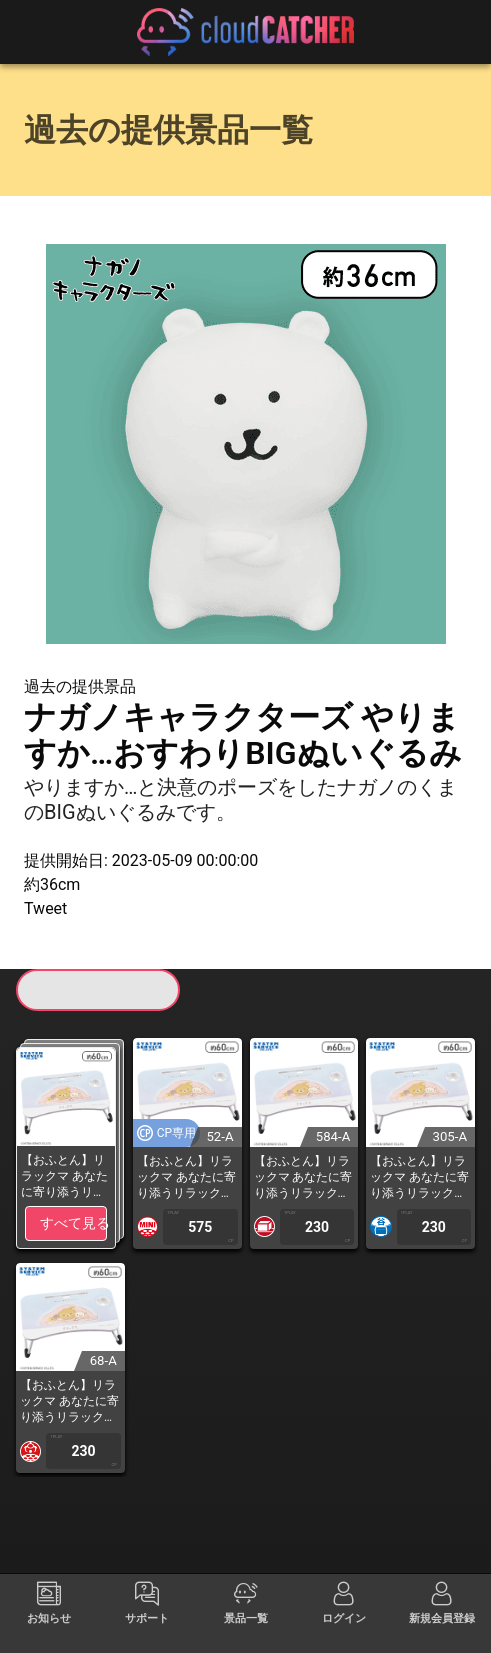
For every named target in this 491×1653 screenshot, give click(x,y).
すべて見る (73, 1223)
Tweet (45, 908)
